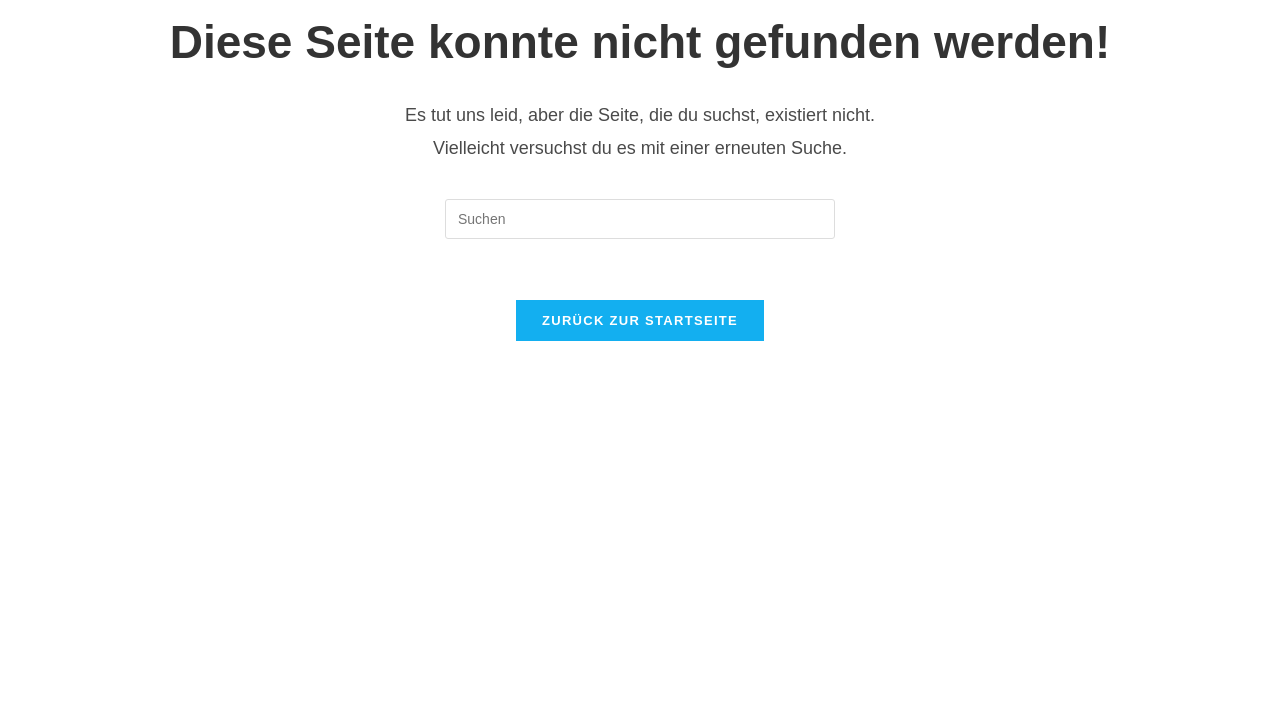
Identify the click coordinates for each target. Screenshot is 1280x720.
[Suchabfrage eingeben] (640, 219)
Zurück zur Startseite (640, 320)
